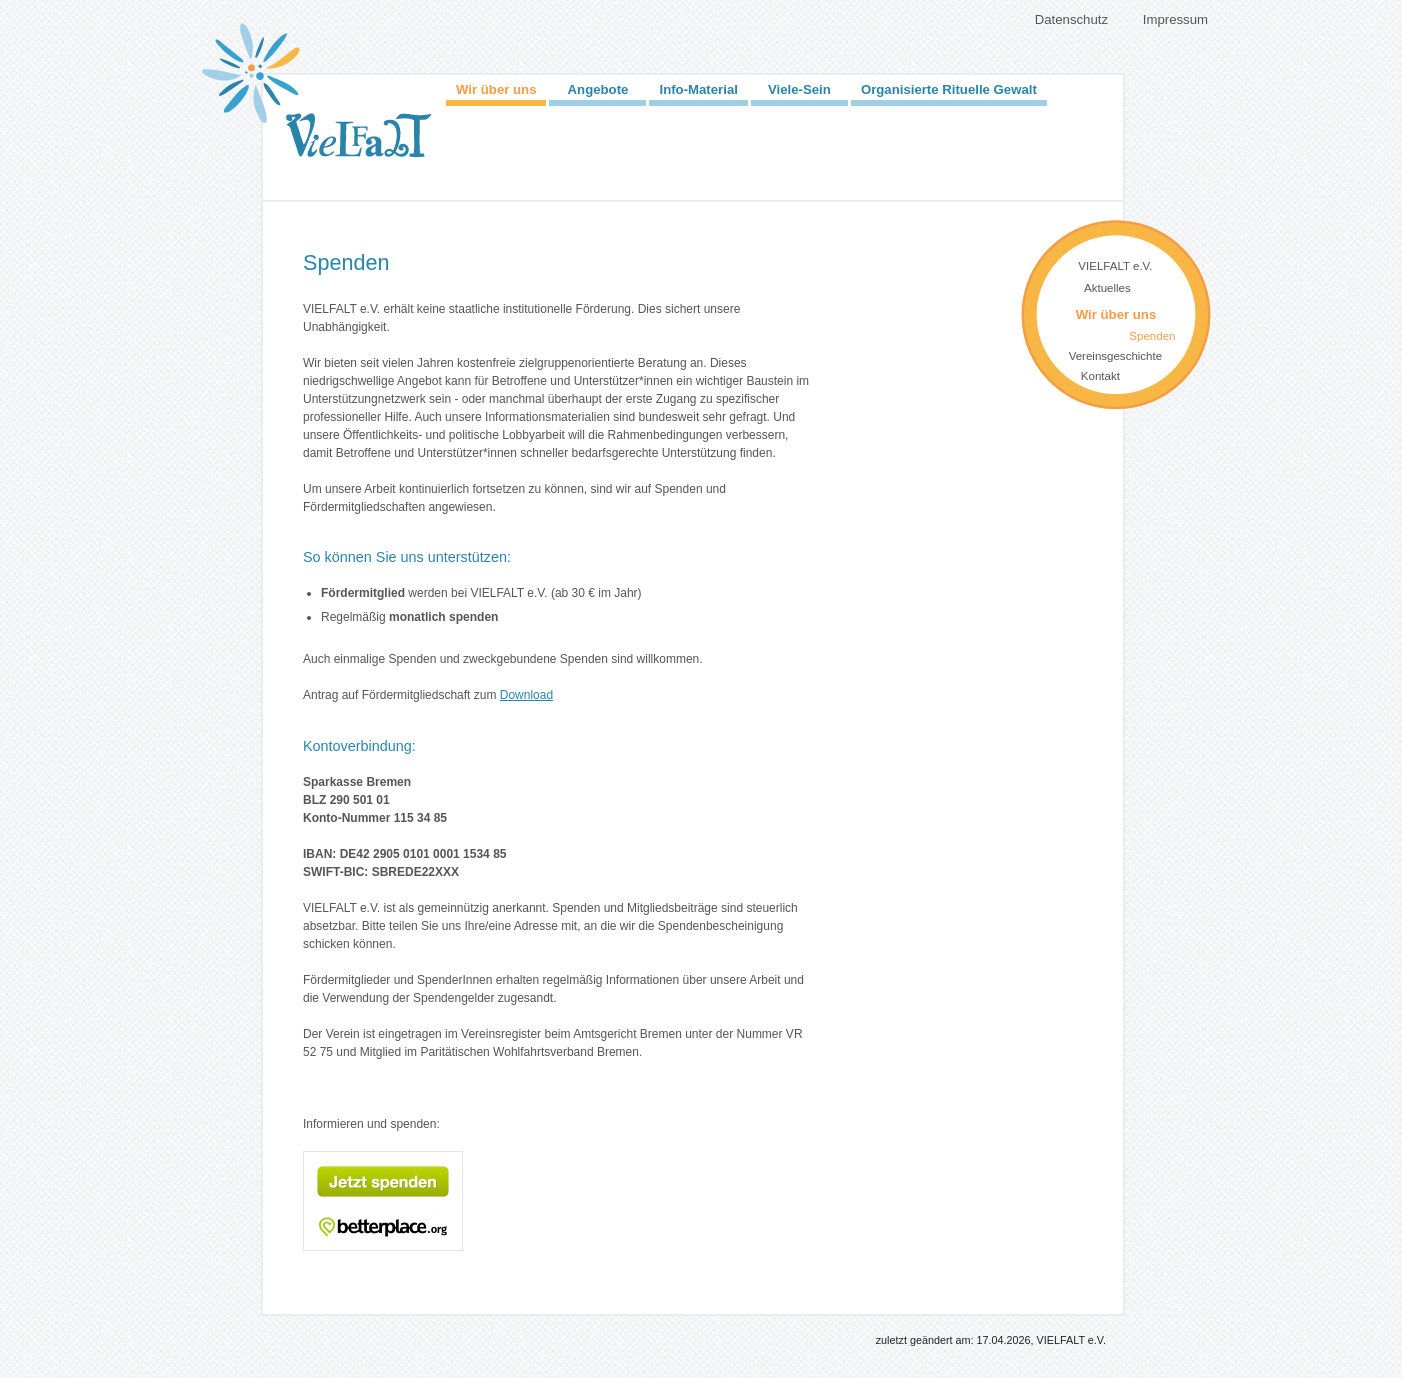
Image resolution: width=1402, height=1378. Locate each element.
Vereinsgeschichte (1115, 356)
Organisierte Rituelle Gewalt (949, 89)
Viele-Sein (799, 89)
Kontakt (1100, 376)
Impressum (1175, 19)
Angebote (598, 89)
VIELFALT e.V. (1115, 266)
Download (526, 695)
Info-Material (698, 89)
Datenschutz (1071, 19)
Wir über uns (496, 89)
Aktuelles (1107, 288)
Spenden (1152, 336)
